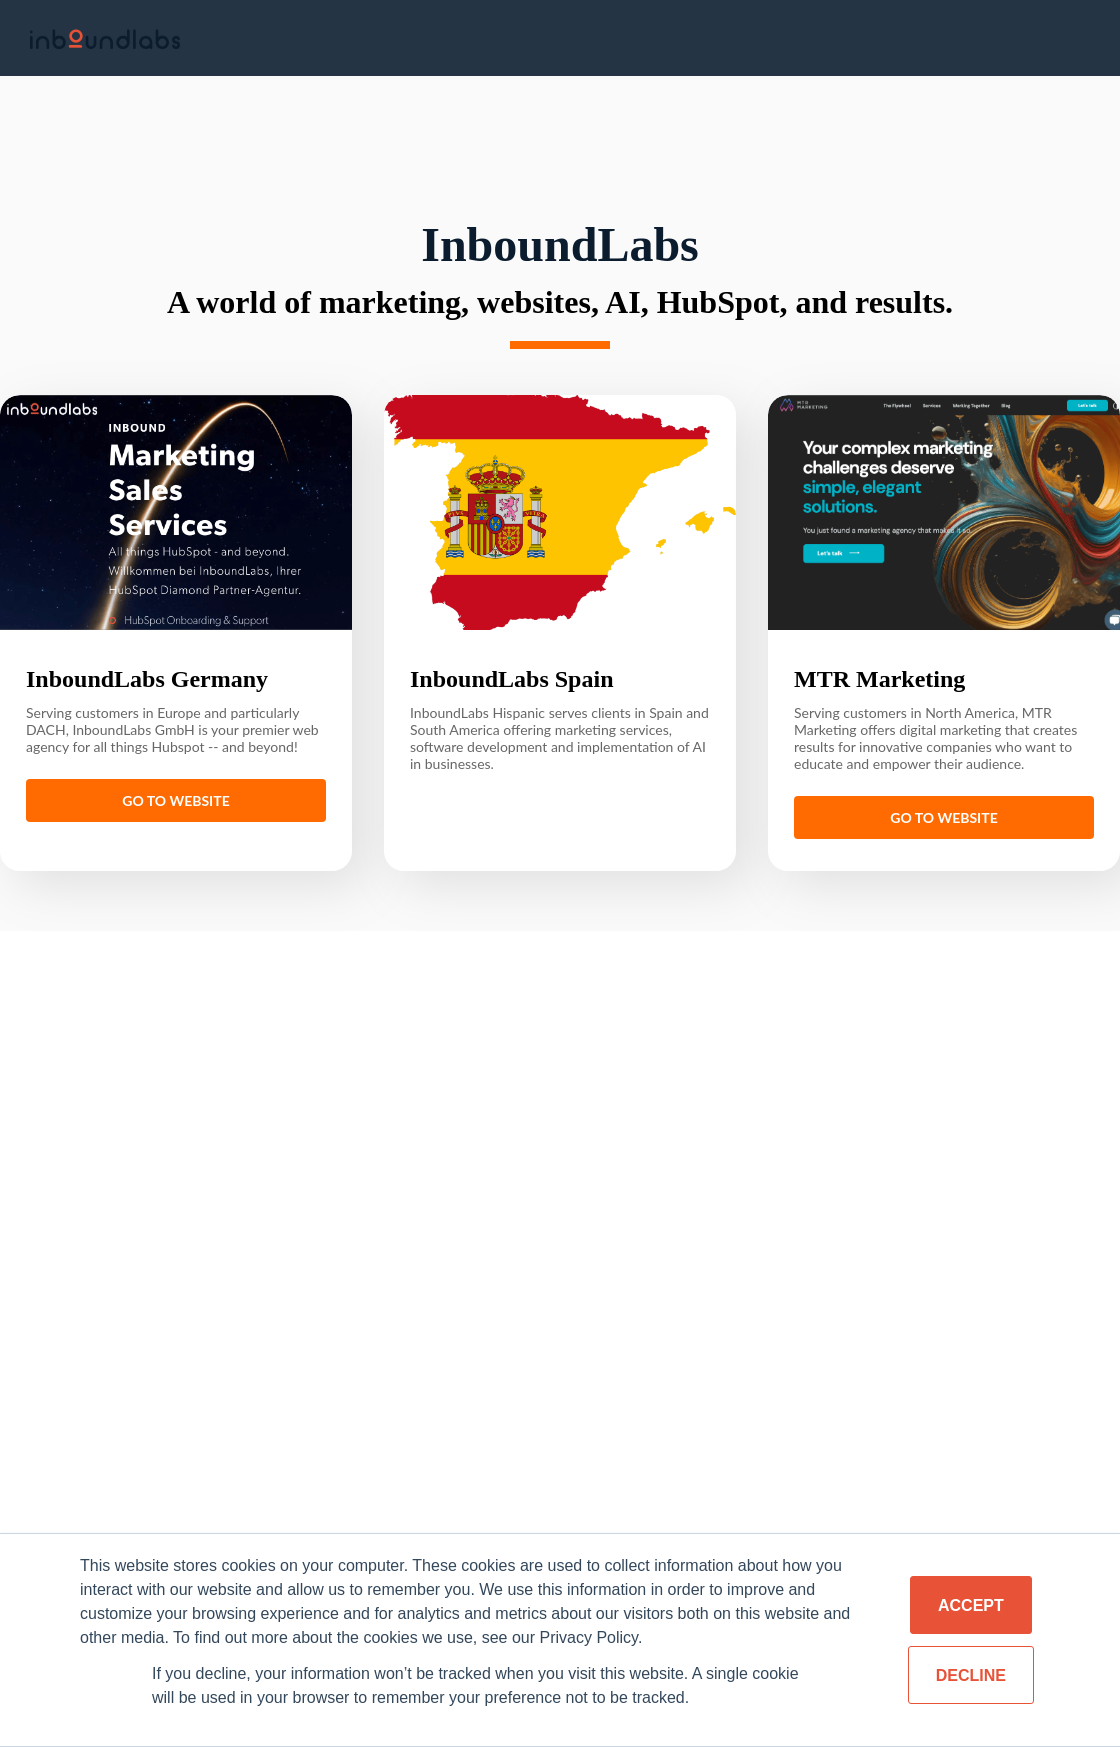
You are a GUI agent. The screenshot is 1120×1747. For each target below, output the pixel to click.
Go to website (175, 794)
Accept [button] (971, 1605)
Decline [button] (971, 1675)
